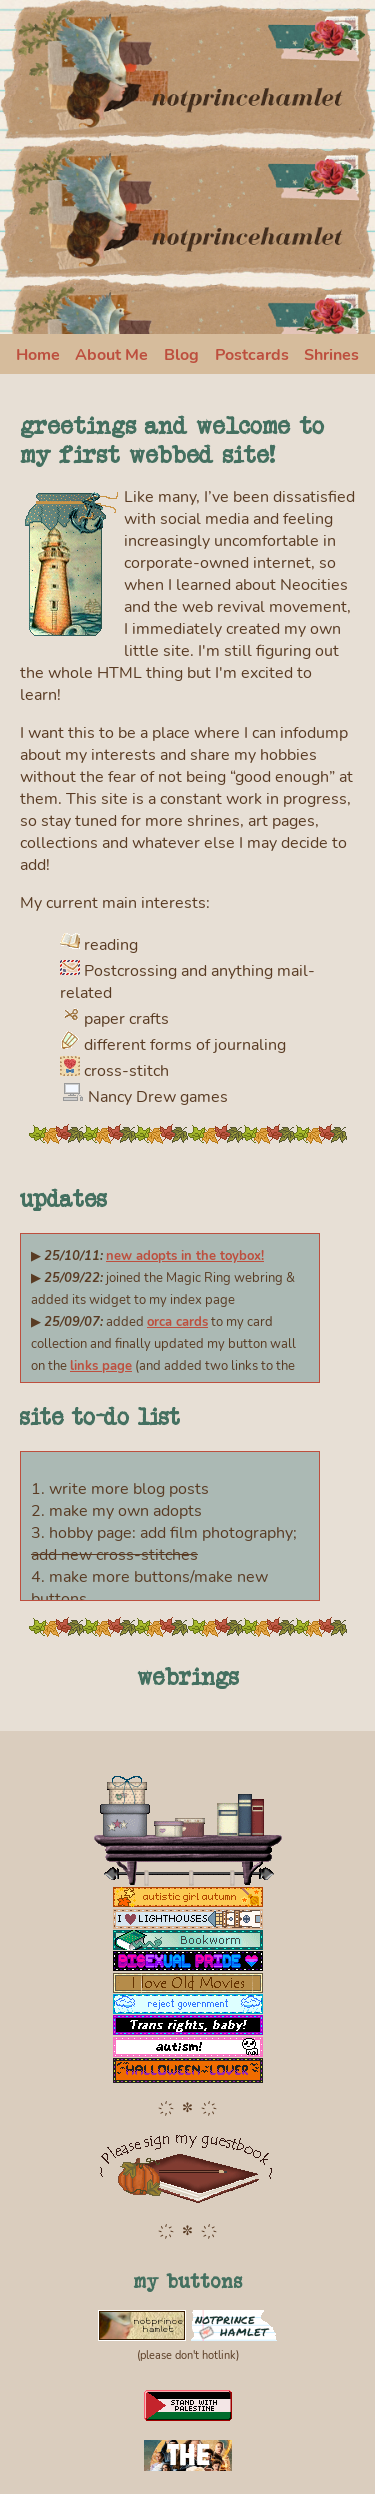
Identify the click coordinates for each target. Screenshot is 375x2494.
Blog (181, 355)
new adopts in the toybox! (185, 1256)
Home (38, 355)
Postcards (252, 355)
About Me (111, 355)
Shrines (331, 355)
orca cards (177, 1322)
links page (101, 1366)
